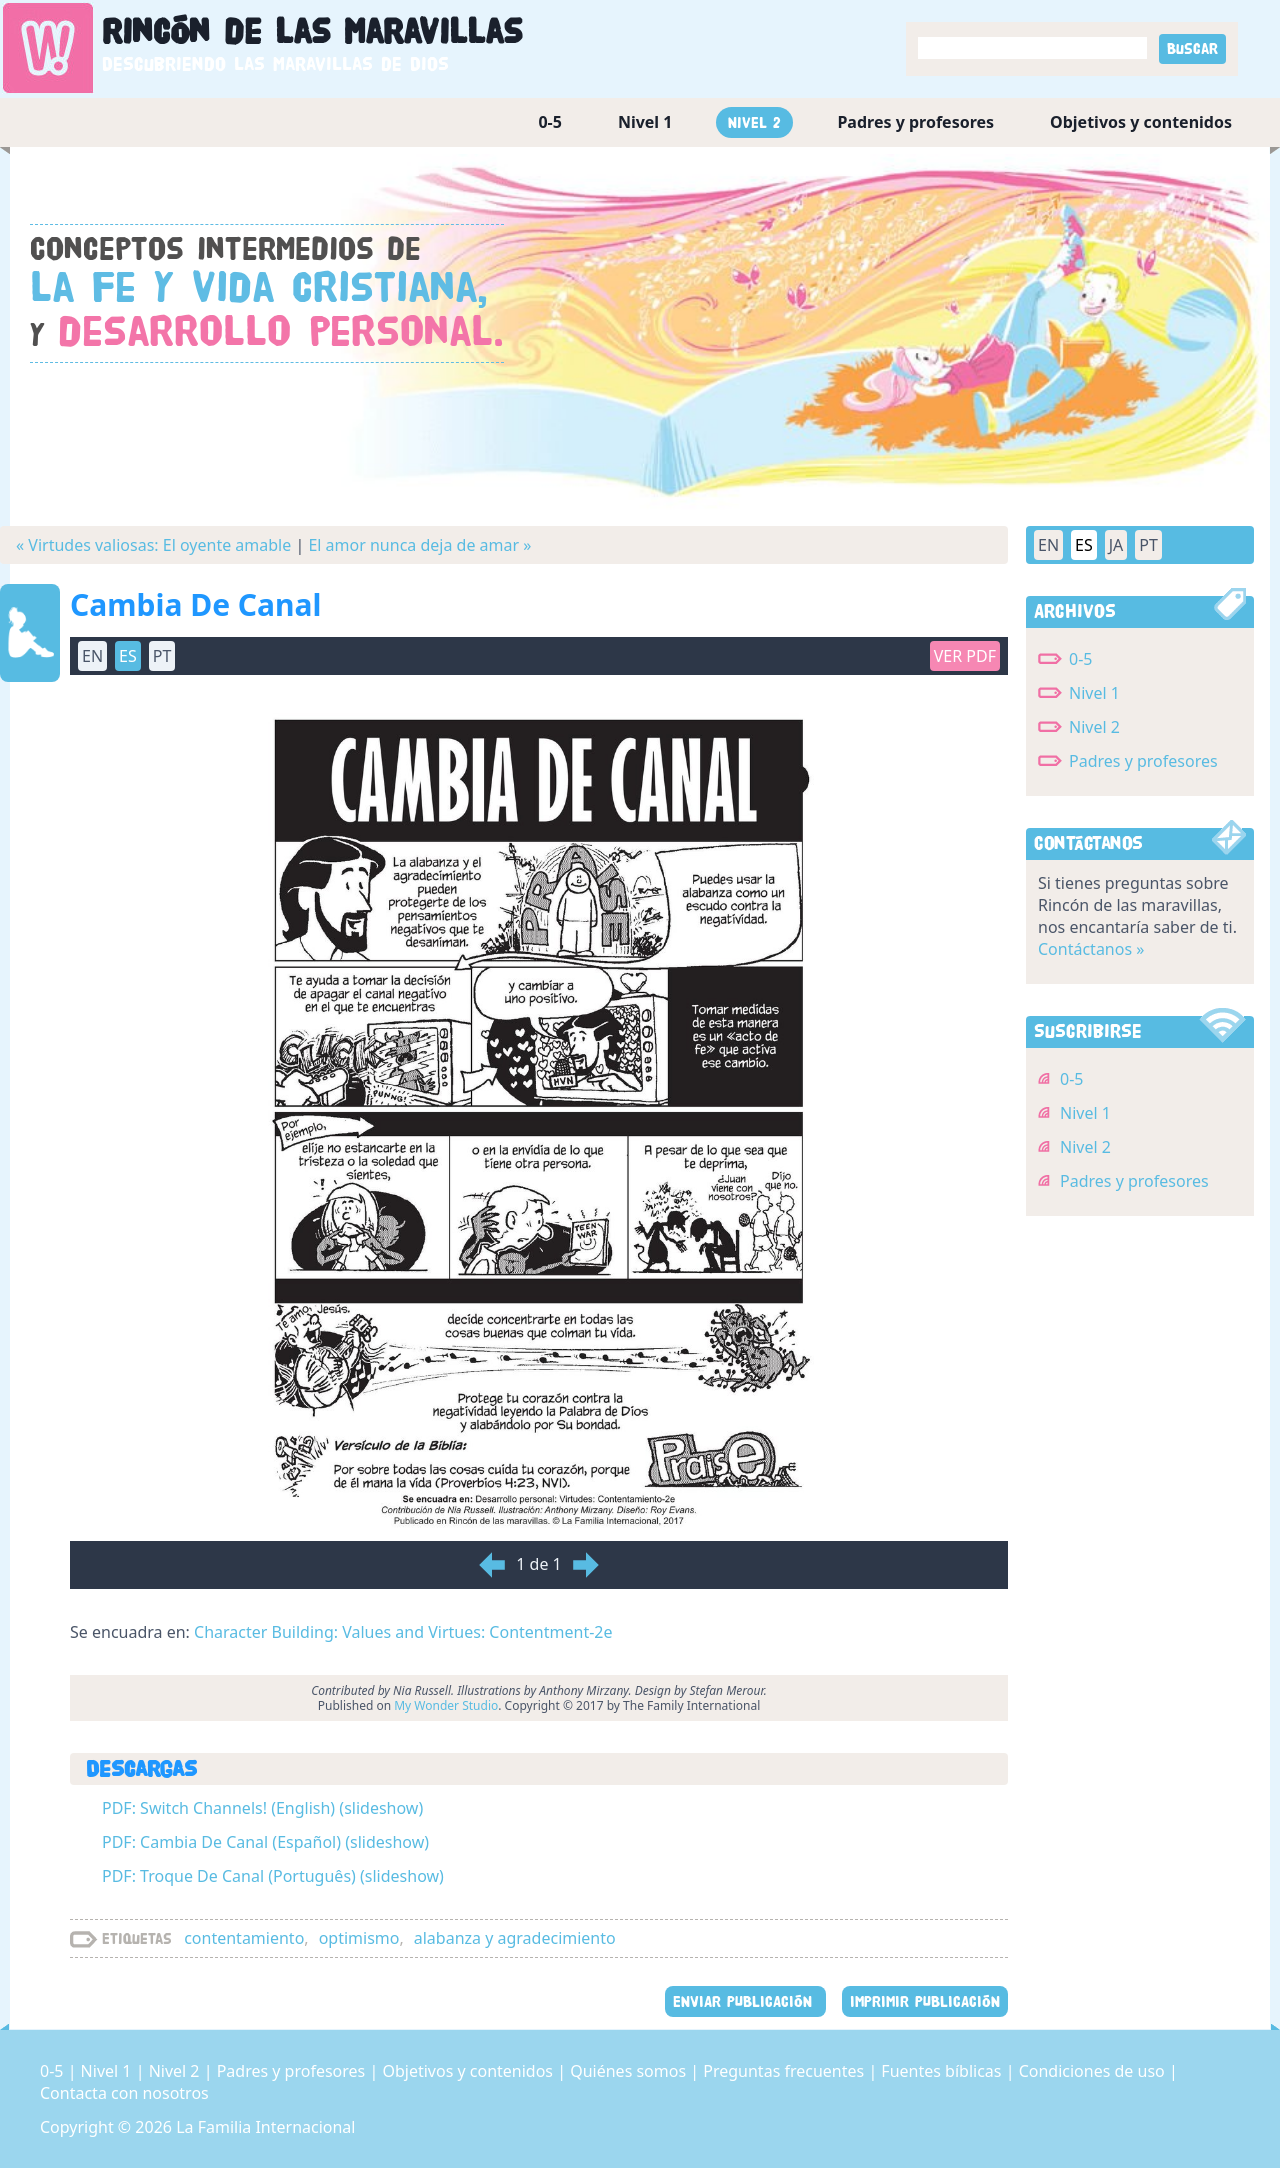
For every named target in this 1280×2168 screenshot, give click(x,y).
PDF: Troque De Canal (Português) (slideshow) (273, 1876)
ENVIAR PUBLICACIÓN (745, 2001)
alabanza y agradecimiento (515, 1938)
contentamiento (244, 1938)
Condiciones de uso (1094, 2071)
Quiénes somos (630, 2071)
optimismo (359, 1938)
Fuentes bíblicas (943, 2071)
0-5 (549, 122)
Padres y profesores (915, 122)
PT (162, 656)
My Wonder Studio (446, 1705)
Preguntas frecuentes (785, 2071)
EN (92, 656)
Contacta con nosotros (124, 2093)
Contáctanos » (1091, 949)
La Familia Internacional (265, 2127)
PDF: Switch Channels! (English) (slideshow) (262, 1808)
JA (1116, 545)
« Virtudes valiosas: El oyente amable (153, 545)
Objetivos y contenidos (1141, 122)
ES (128, 656)
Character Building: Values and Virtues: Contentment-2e (403, 1632)
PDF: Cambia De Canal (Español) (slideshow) (265, 1842)
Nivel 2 (754, 122)
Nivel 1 (645, 122)
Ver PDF (965, 656)
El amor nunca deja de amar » (419, 545)
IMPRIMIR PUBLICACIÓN (925, 2001)
